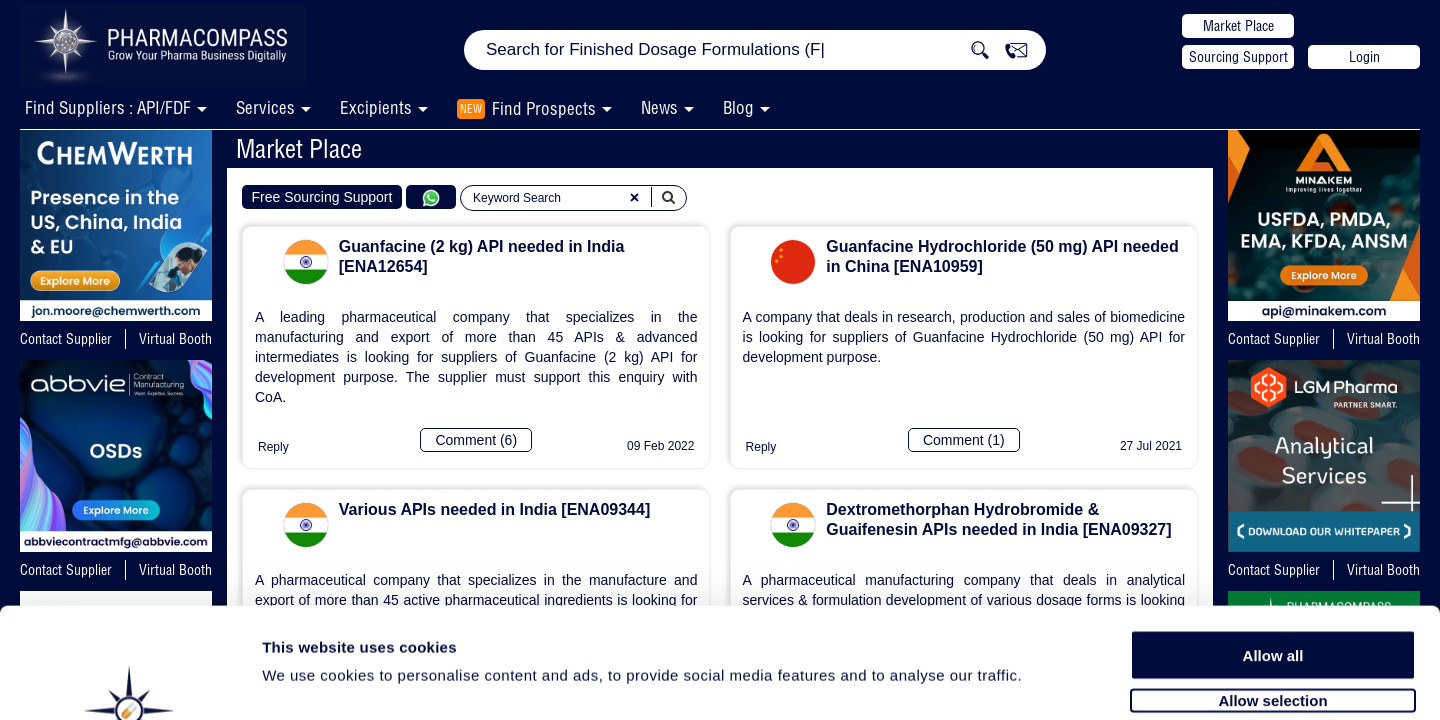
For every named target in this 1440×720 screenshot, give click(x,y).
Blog (738, 107)
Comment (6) (476, 440)
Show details (1049, 681)
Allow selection (1272, 597)
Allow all (1273, 552)
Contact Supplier (66, 339)
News (659, 107)
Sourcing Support (1238, 57)
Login (1364, 57)
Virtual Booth (175, 339)
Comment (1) (964, 440)
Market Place (1238, 26)
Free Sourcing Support (322, 197)
